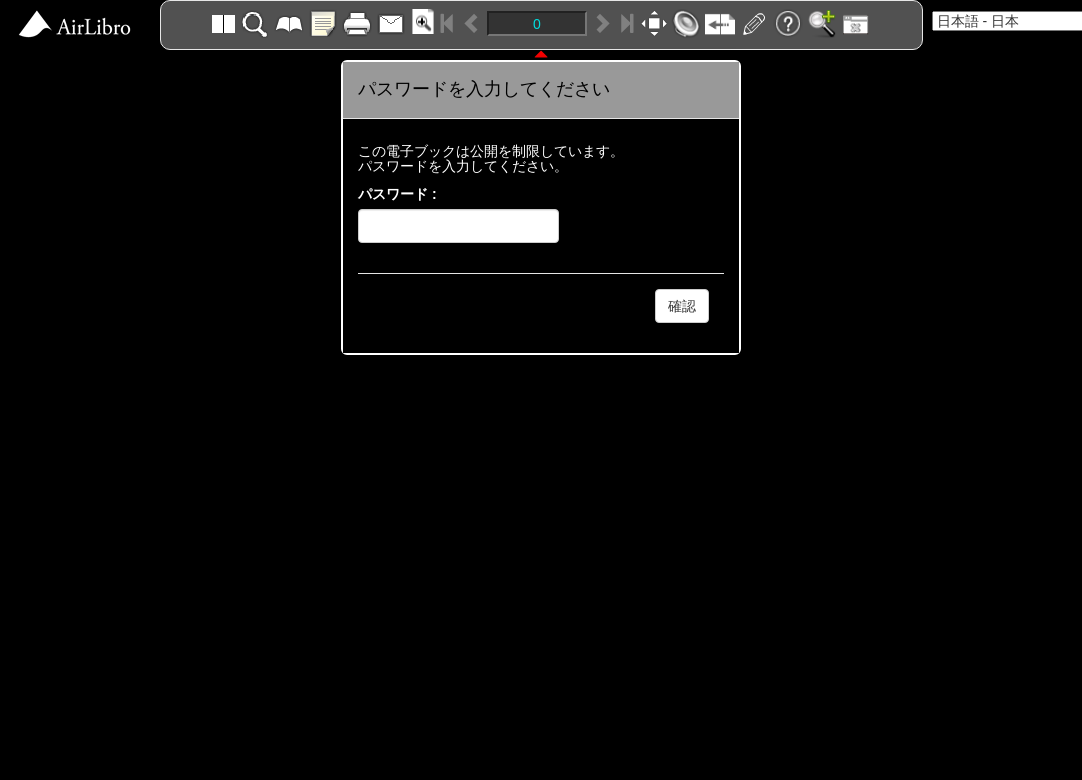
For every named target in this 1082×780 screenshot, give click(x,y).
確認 (682, 306)
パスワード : (397, 194)
